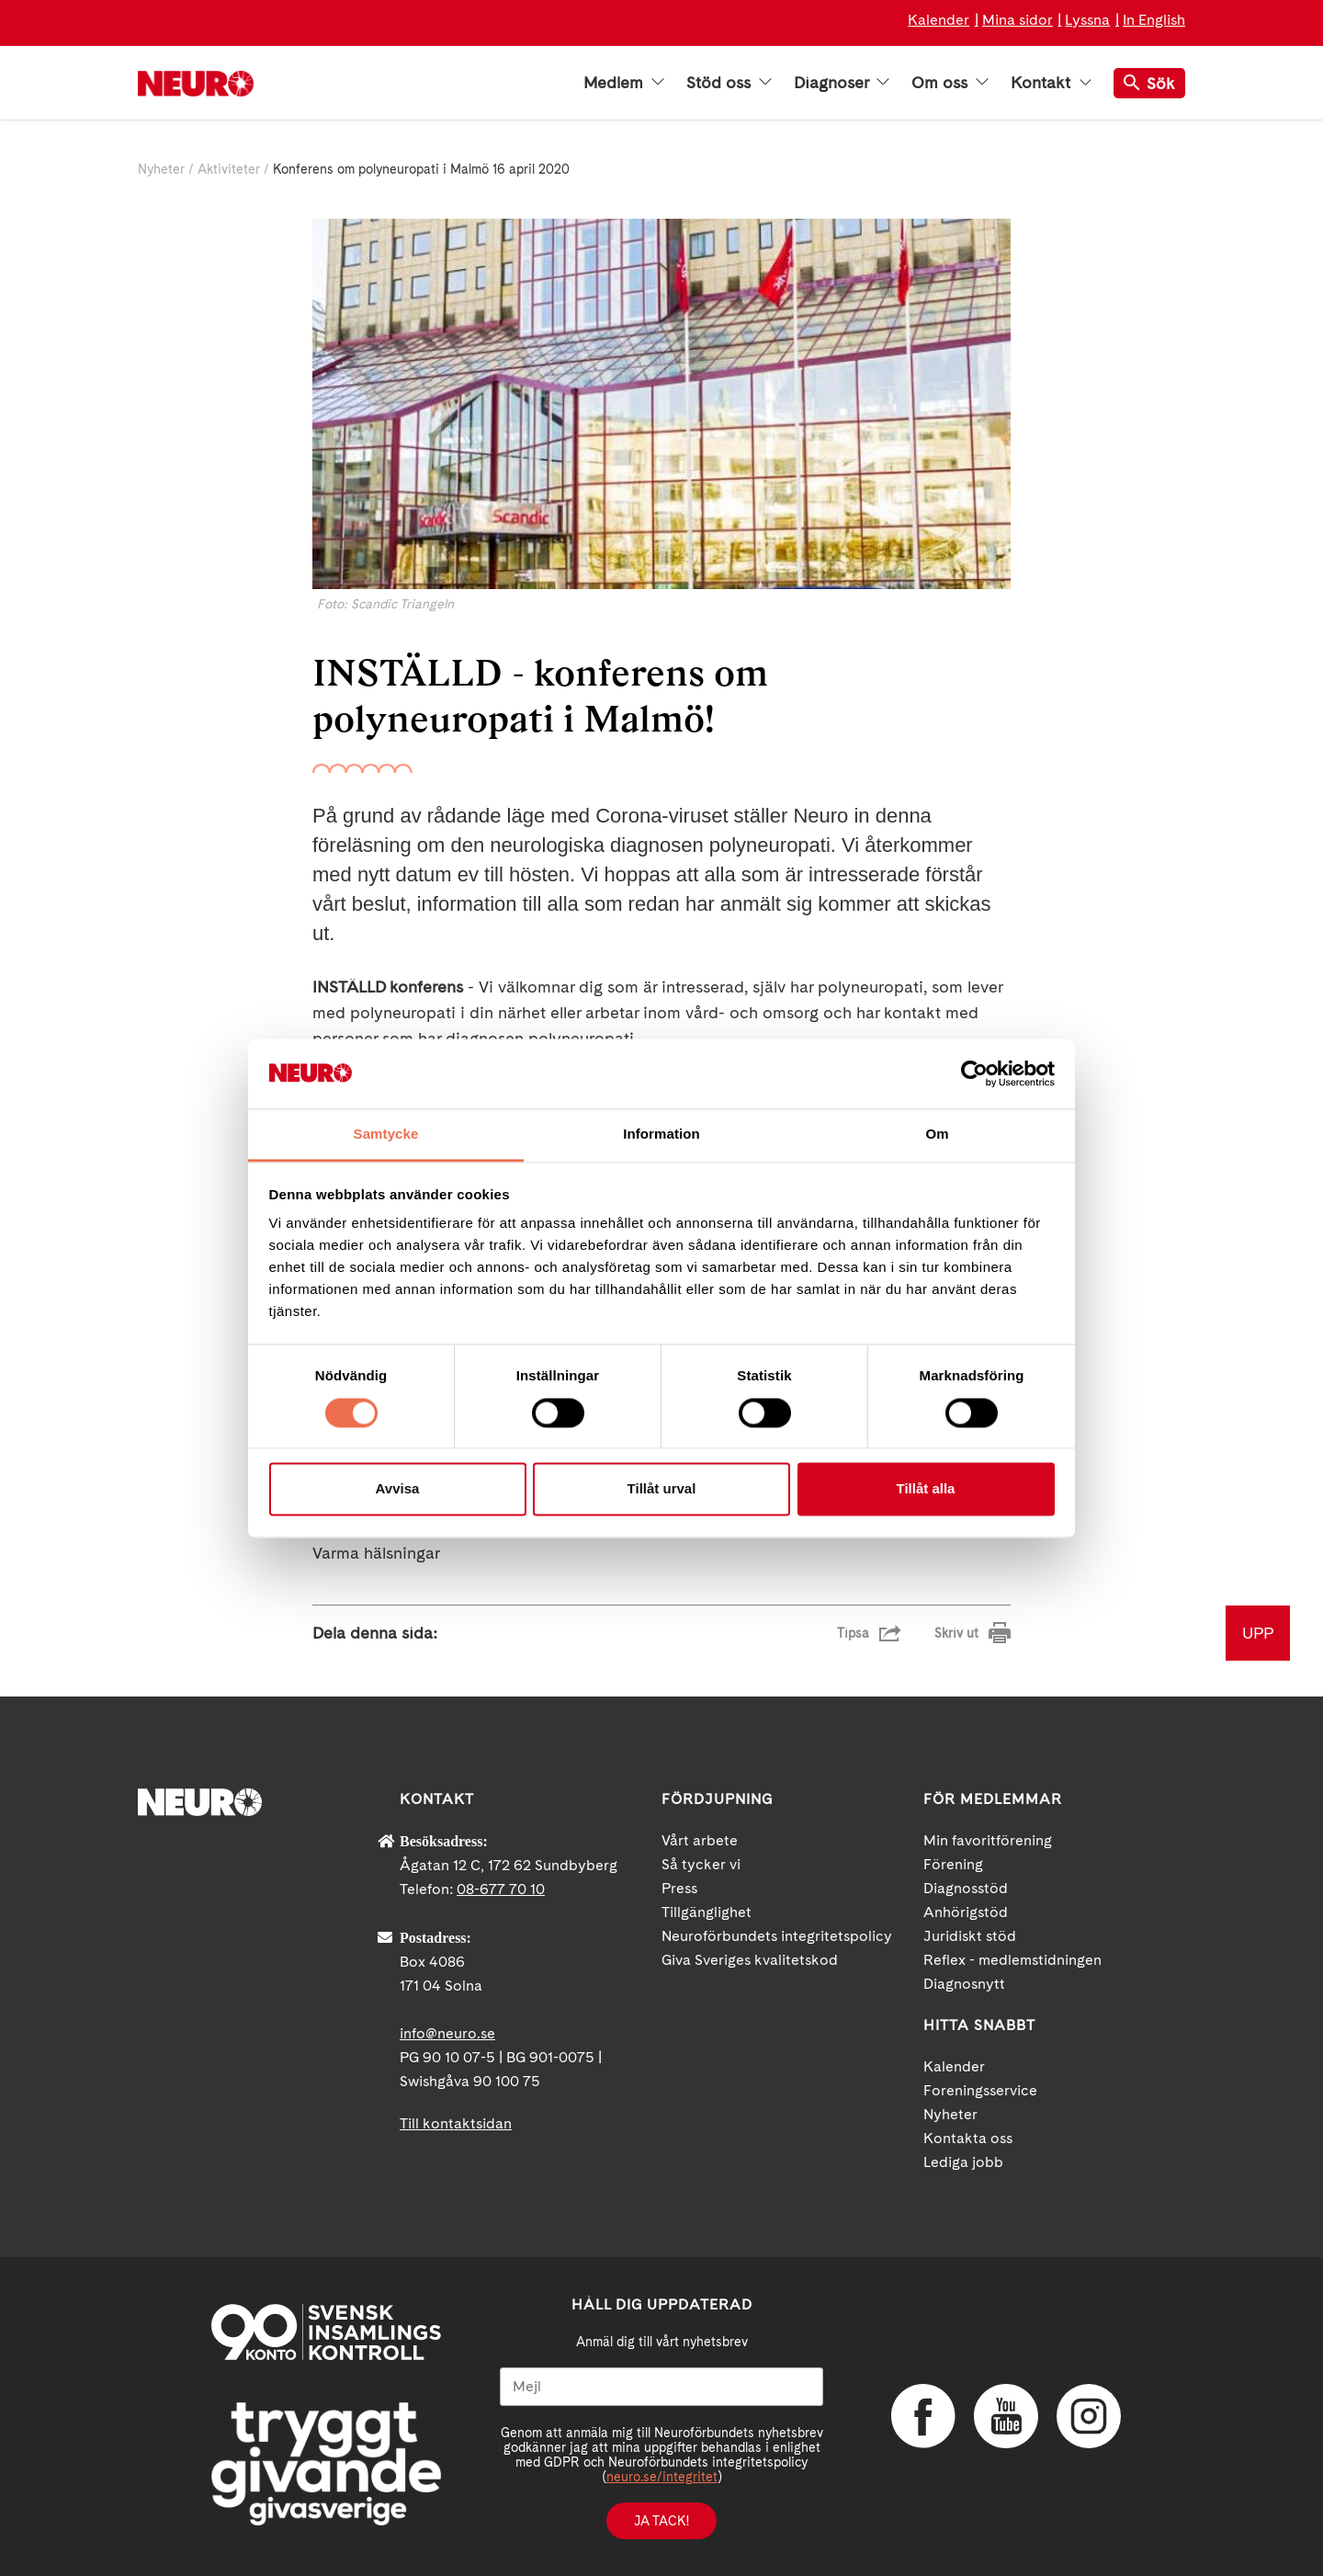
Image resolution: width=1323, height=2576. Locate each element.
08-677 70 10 (501, 1889)
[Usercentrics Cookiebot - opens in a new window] (974, 1073)
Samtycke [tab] (386, 1134)
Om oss (950, 82)
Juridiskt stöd (969, 1936)
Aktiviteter (229, 169)
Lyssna (1087, 19)
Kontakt (1051, 82)
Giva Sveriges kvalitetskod (750, 1960)
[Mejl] (661, 2386)
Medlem (623, 82)
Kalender (938, 19)
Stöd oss (729, 82)
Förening (953, 1864)
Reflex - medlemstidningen (1012, 1960)
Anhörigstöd (965, 1912)
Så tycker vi (701, 1864)
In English (1154, 19)
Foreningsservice (980, 2090)
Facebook (923, 2416)
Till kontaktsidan (456, 2123)
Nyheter (161, 169)
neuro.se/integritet (662, 2476)
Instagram (1089, 2416)
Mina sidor (1017, 19)
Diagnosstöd (965, 1888)
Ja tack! (661, 2521)
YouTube (1006, 2416)
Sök (1149, 83)
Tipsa (853, 1633)
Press (679, 1888)
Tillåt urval (662, 1489)
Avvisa (398, 1489)
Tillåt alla (926, 1489)
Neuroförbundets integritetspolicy (777, 1936)
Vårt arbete (700, 1840)
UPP (1257, 1632)
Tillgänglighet (707, 1912)
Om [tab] (936, 1134)
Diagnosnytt (964, 1983)
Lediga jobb (963, 2162)
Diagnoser (841, 82)
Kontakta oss (967, 2138)
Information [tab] (661, 1134)
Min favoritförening (987, 1840)
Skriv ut (956, 1633)
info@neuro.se (447, 2033)
